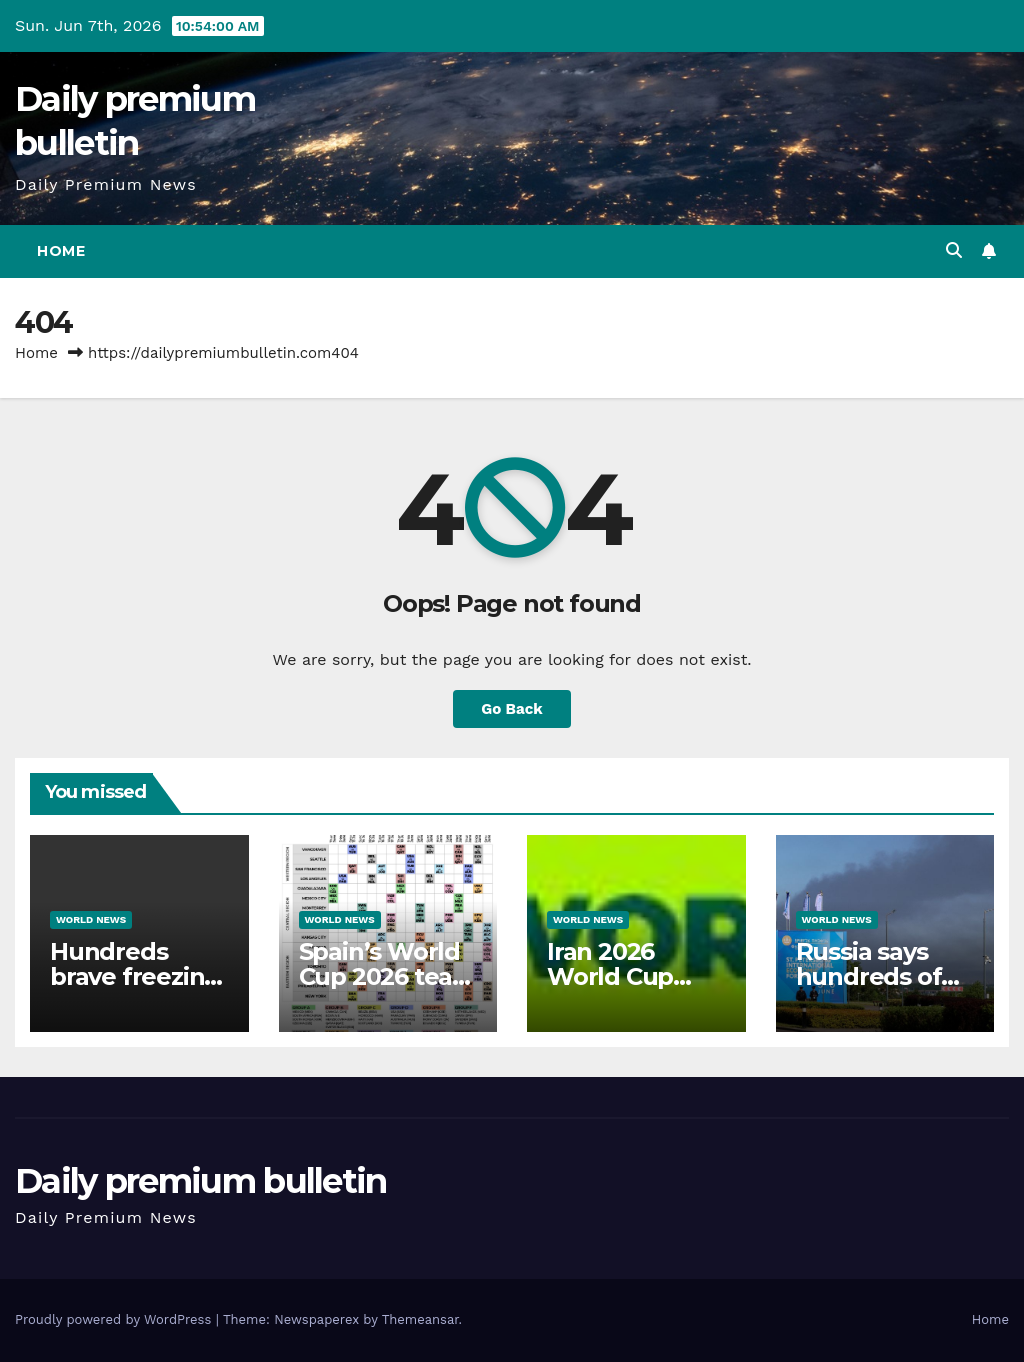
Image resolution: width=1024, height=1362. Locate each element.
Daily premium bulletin (201, 1181)
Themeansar (420, 1319)
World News (91, 919)
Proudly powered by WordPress (115, 1319)
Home (61, 251)
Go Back (512, 709)
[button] (954, 250)
